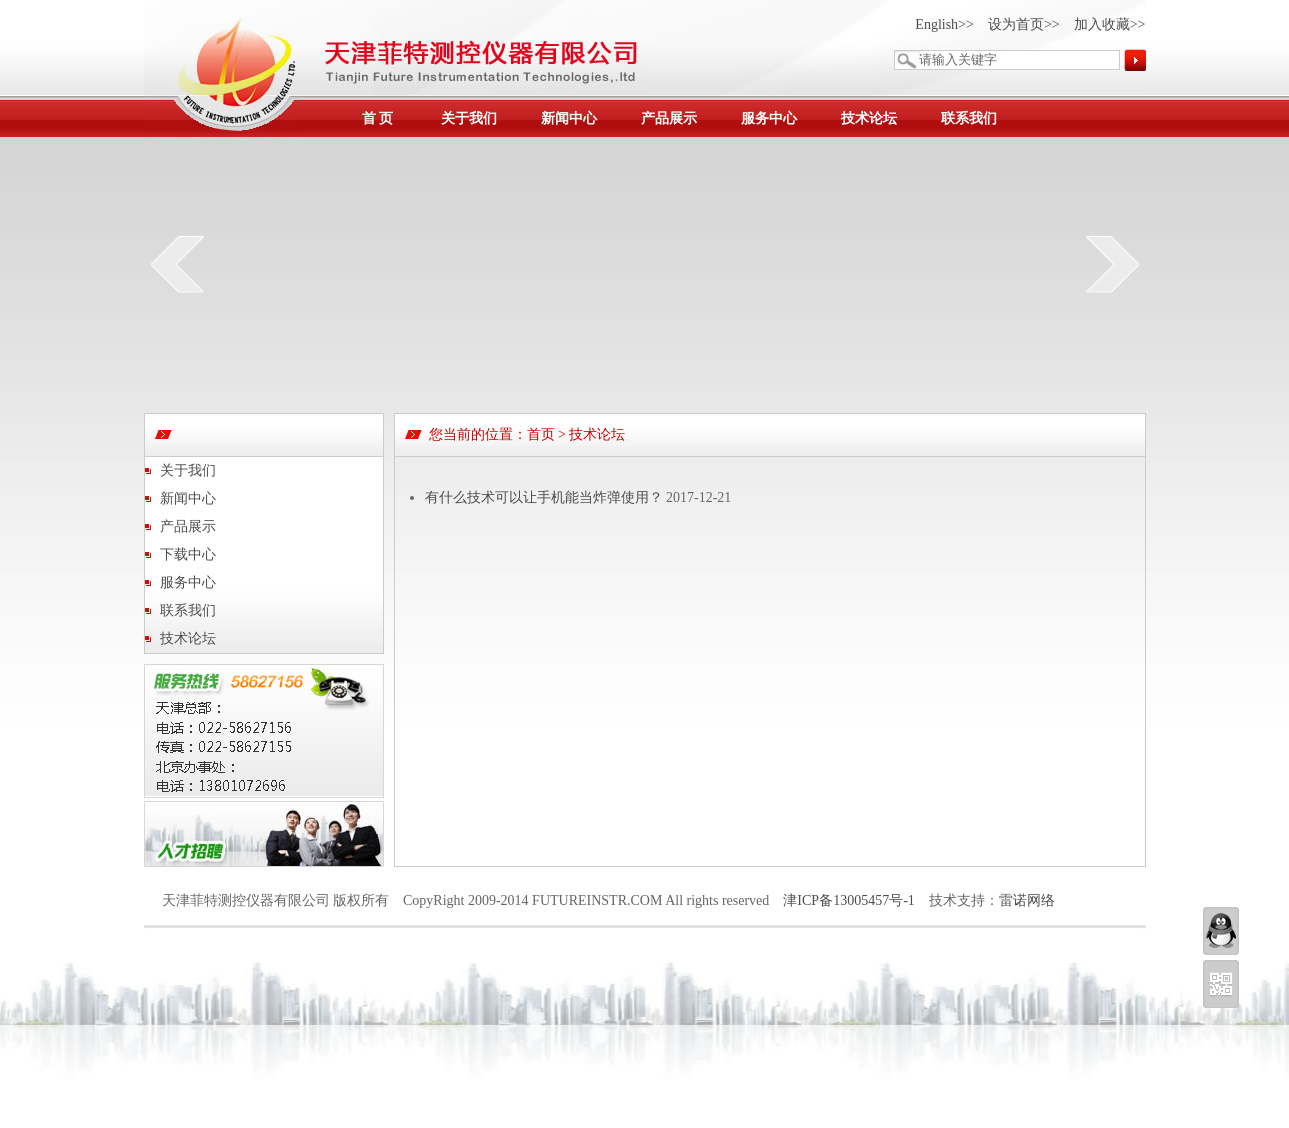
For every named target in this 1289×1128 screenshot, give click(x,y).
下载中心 (188, 554)
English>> (944, 24)
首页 (541, 434)
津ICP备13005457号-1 (848, 900)
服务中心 (769, 118)
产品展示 (669, 118)
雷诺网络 (1027, 900)
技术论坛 (869, 118)
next (1112, 264)
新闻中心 (569, 118)
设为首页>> (1024, 24)
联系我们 (969, 118)
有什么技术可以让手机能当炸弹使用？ (544, 497)
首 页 (378, 118)
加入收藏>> (1110, 24)
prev (177, 264)
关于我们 (469, 118)
